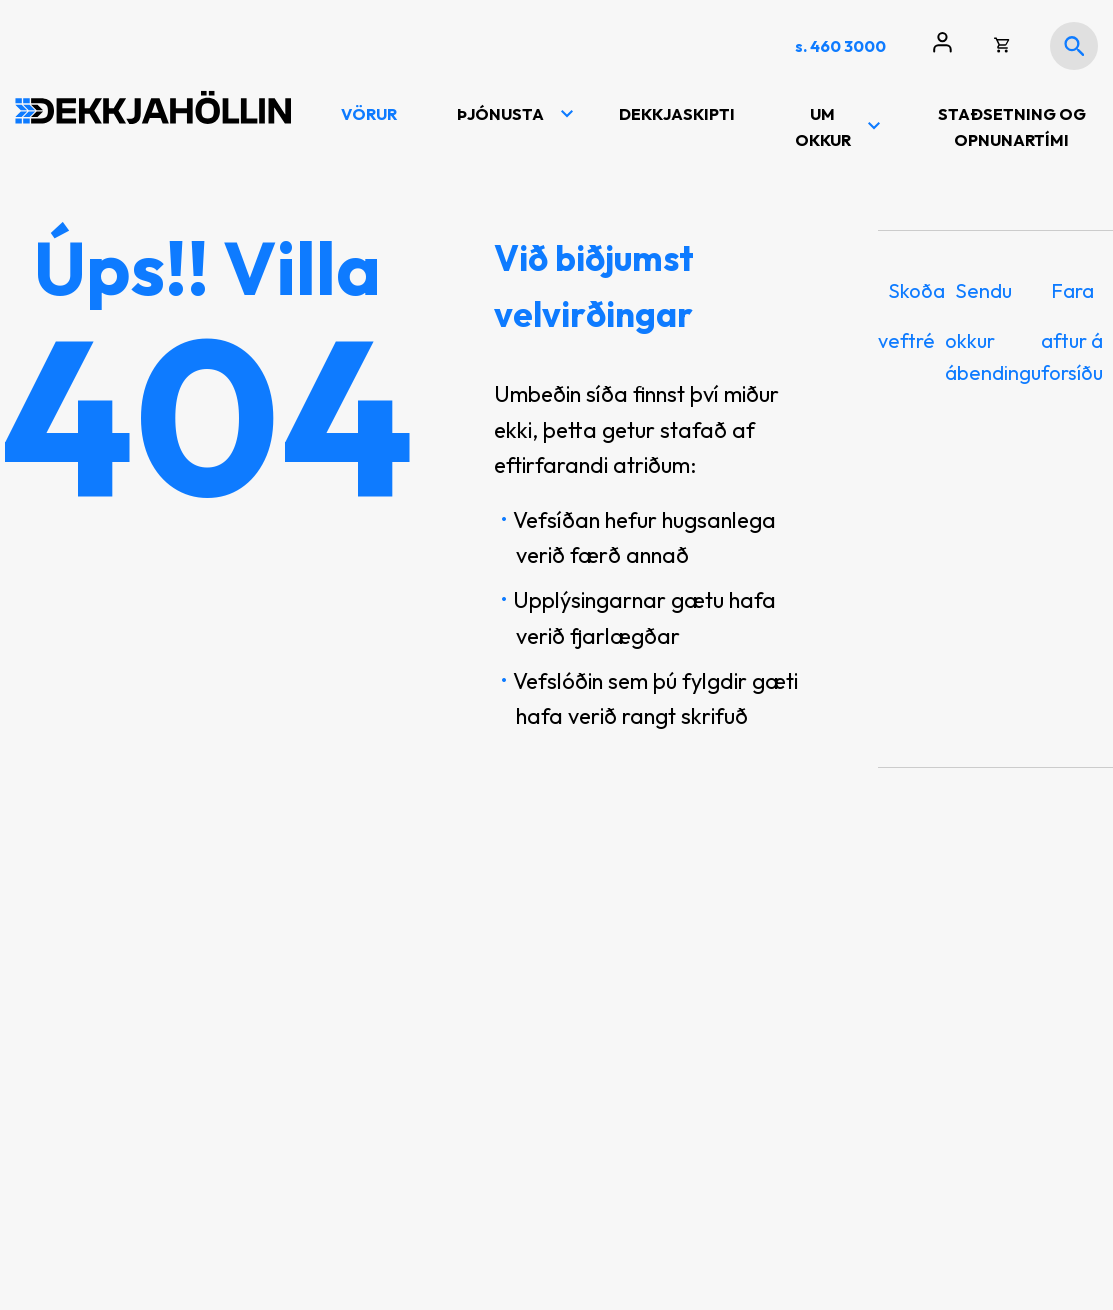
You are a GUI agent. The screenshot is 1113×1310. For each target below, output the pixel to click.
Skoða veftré (911, 315)
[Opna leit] (1074, 46)
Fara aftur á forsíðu (1072, 331)
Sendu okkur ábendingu (993, 331)
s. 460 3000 (840, 46)
